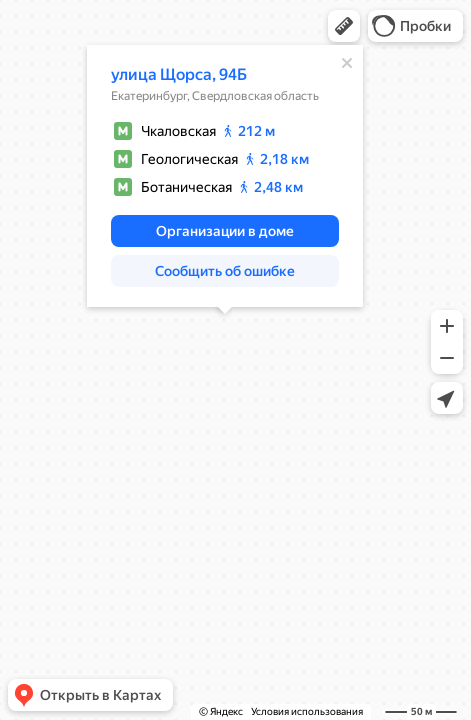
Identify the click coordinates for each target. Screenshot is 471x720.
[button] (344, 26)
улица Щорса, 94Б (179, 74)
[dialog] (225, 176)
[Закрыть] (347, 63)
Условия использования (307, 711)
